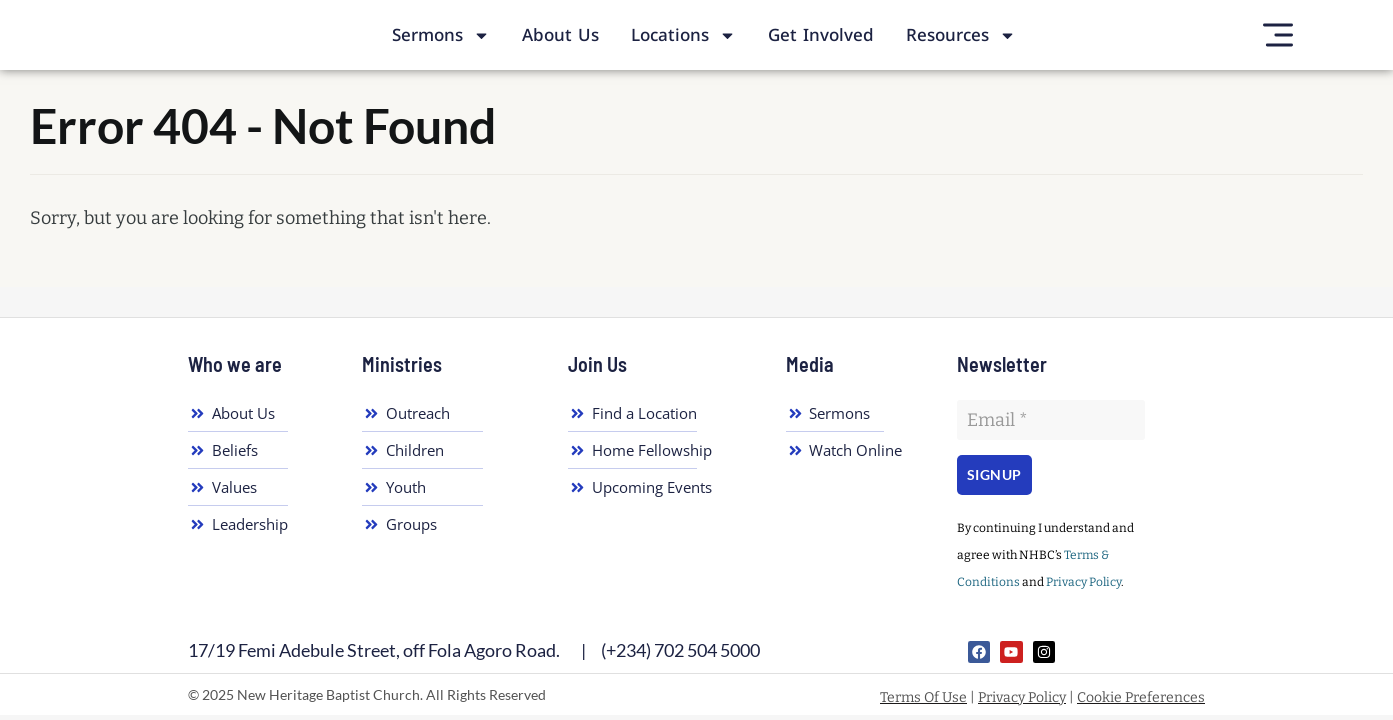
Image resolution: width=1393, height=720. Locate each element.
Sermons (441, 35)
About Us (560, 35)
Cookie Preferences (1141, 697)
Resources (961, 35)
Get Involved (821, 35)
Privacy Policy (1083, 582)
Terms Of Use (923, 697)
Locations (683, 35)
